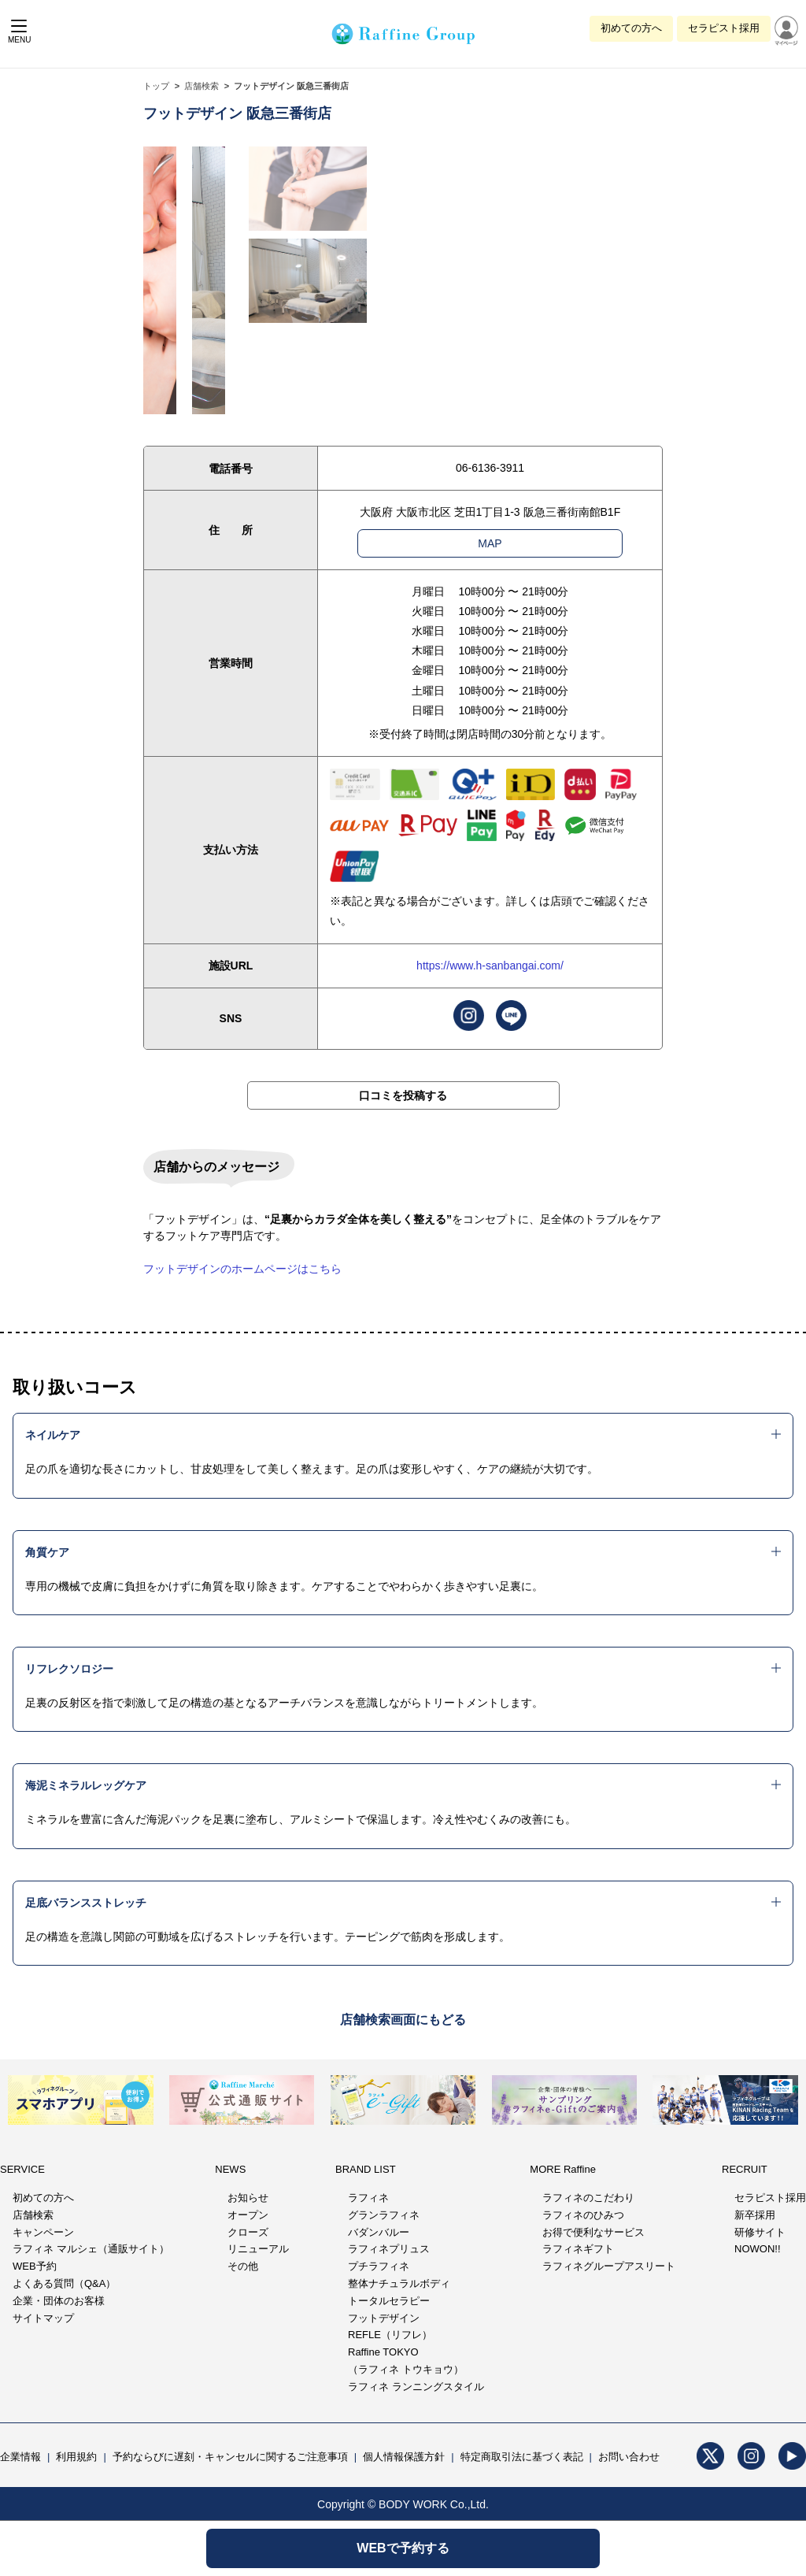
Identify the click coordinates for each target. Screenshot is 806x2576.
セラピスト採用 (724, 28)
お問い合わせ (629, 2457)
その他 (242, 2266)
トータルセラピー (389, 2301)
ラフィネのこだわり (588, 2197)
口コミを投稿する (403, 1095)
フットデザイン (384, 2318)
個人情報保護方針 (404, 2457)
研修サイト (760, 2232)
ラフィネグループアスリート (608, 2266)
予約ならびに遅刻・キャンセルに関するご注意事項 (230, 2457)
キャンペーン (43, 2232)
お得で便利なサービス (593, 2232)
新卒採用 (754, 2215)
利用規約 (76, 2457)
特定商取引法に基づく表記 (521, 2457)
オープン (247, 2215)
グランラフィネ (384, 2215)
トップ (156, 86)
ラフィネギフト (578, 2249)
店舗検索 (201, 86)
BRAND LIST (365, 2169)
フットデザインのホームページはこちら (242, 1268)
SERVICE (22, 2169)
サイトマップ (43, 2318)
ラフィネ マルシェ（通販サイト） (91, 2249)
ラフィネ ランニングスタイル (416, 2387)
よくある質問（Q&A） (64, 2283)
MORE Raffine (563, 2169)
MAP (489, 543)
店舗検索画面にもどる (403, 2019)
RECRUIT (744, 2169)
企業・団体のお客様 (59, 2301)
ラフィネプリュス (389, 2249)
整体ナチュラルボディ (399, 2283)
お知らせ (247, 2197)
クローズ (247, 2232)
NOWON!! (757, 2249)
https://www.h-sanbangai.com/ (490, 965)
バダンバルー (378, 2232)
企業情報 (20, 2457)
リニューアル (258, 2249)
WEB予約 (35, 2266)
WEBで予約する (403, 2548)
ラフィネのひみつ (583, 2215)
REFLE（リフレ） (390, 2335)
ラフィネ (368, 2197)
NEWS (230, 2169)
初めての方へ (631, 28)
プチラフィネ (378, 2266)
